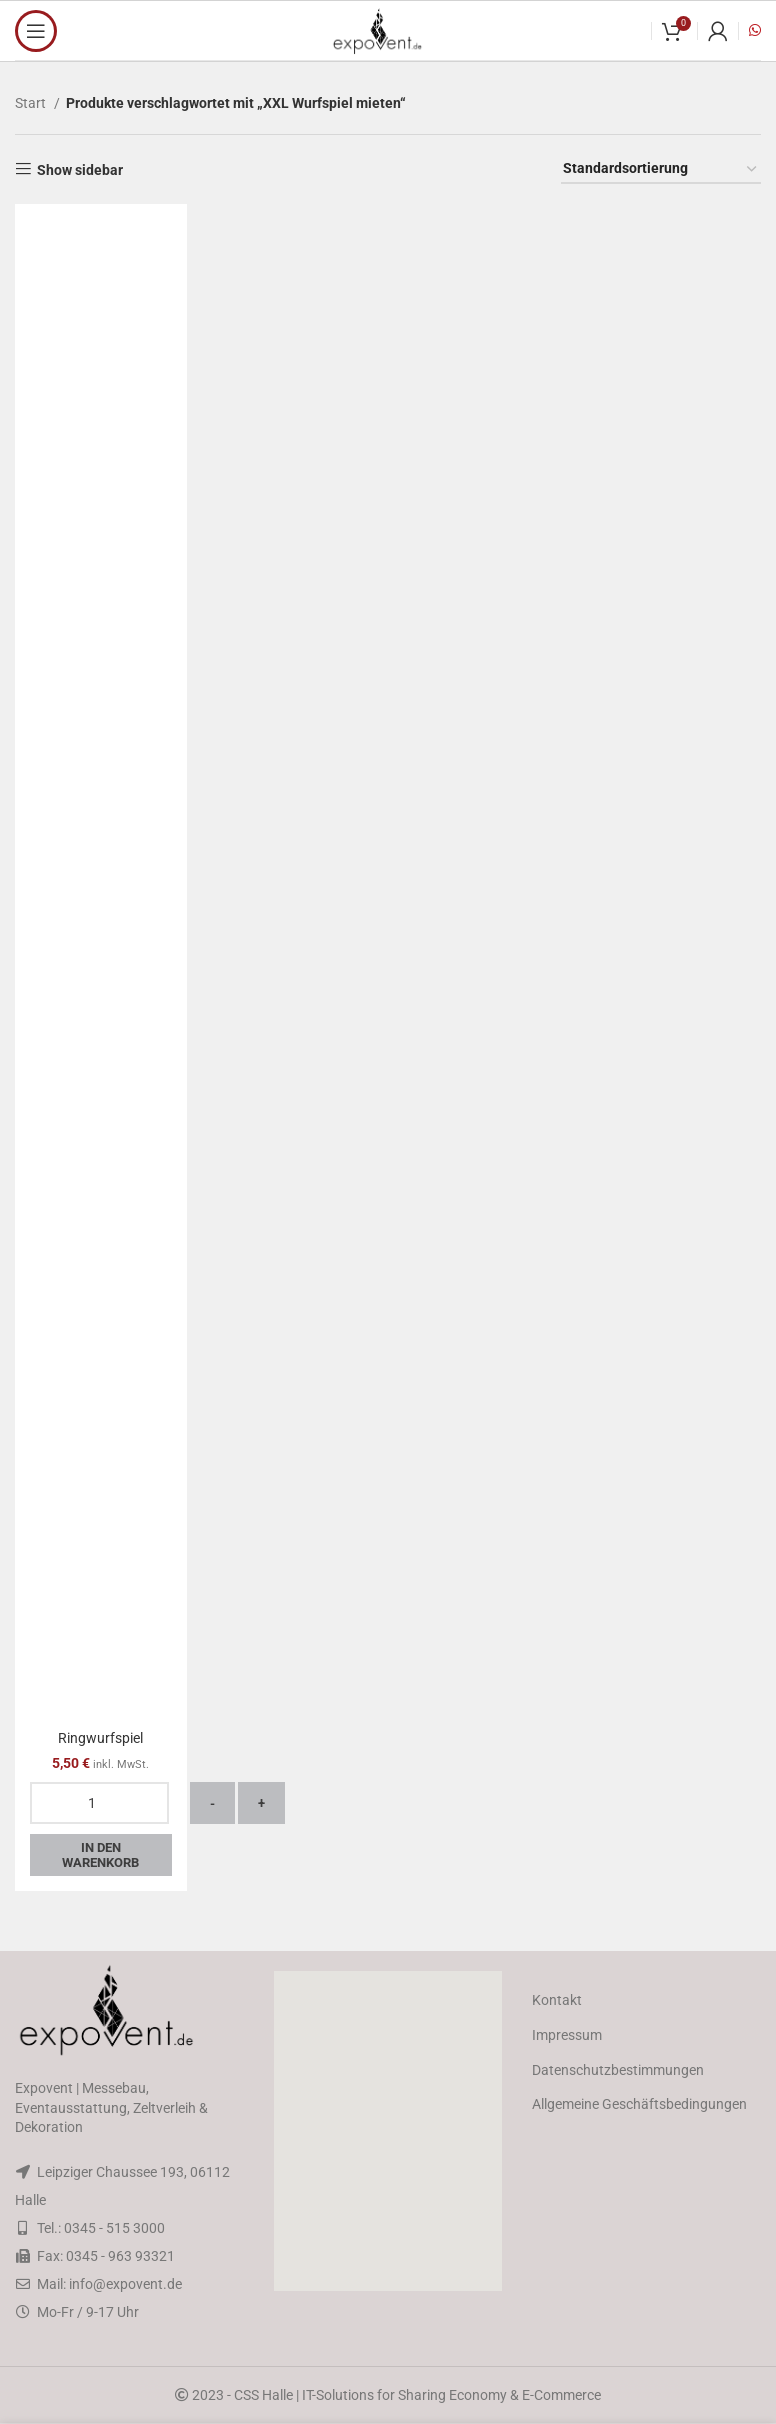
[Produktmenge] (99, 1803)
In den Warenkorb (100, 1855)
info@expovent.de (125, 2284)
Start (32, 103)
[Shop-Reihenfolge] (661, 169)
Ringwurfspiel (100, 1738)
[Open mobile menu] (36, 31)
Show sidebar (80, 170)
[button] (388, 2131)
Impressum (567, 2035)
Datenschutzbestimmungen (618, 2070)
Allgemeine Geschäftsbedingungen (639, 2104)
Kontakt (557, 2000)
